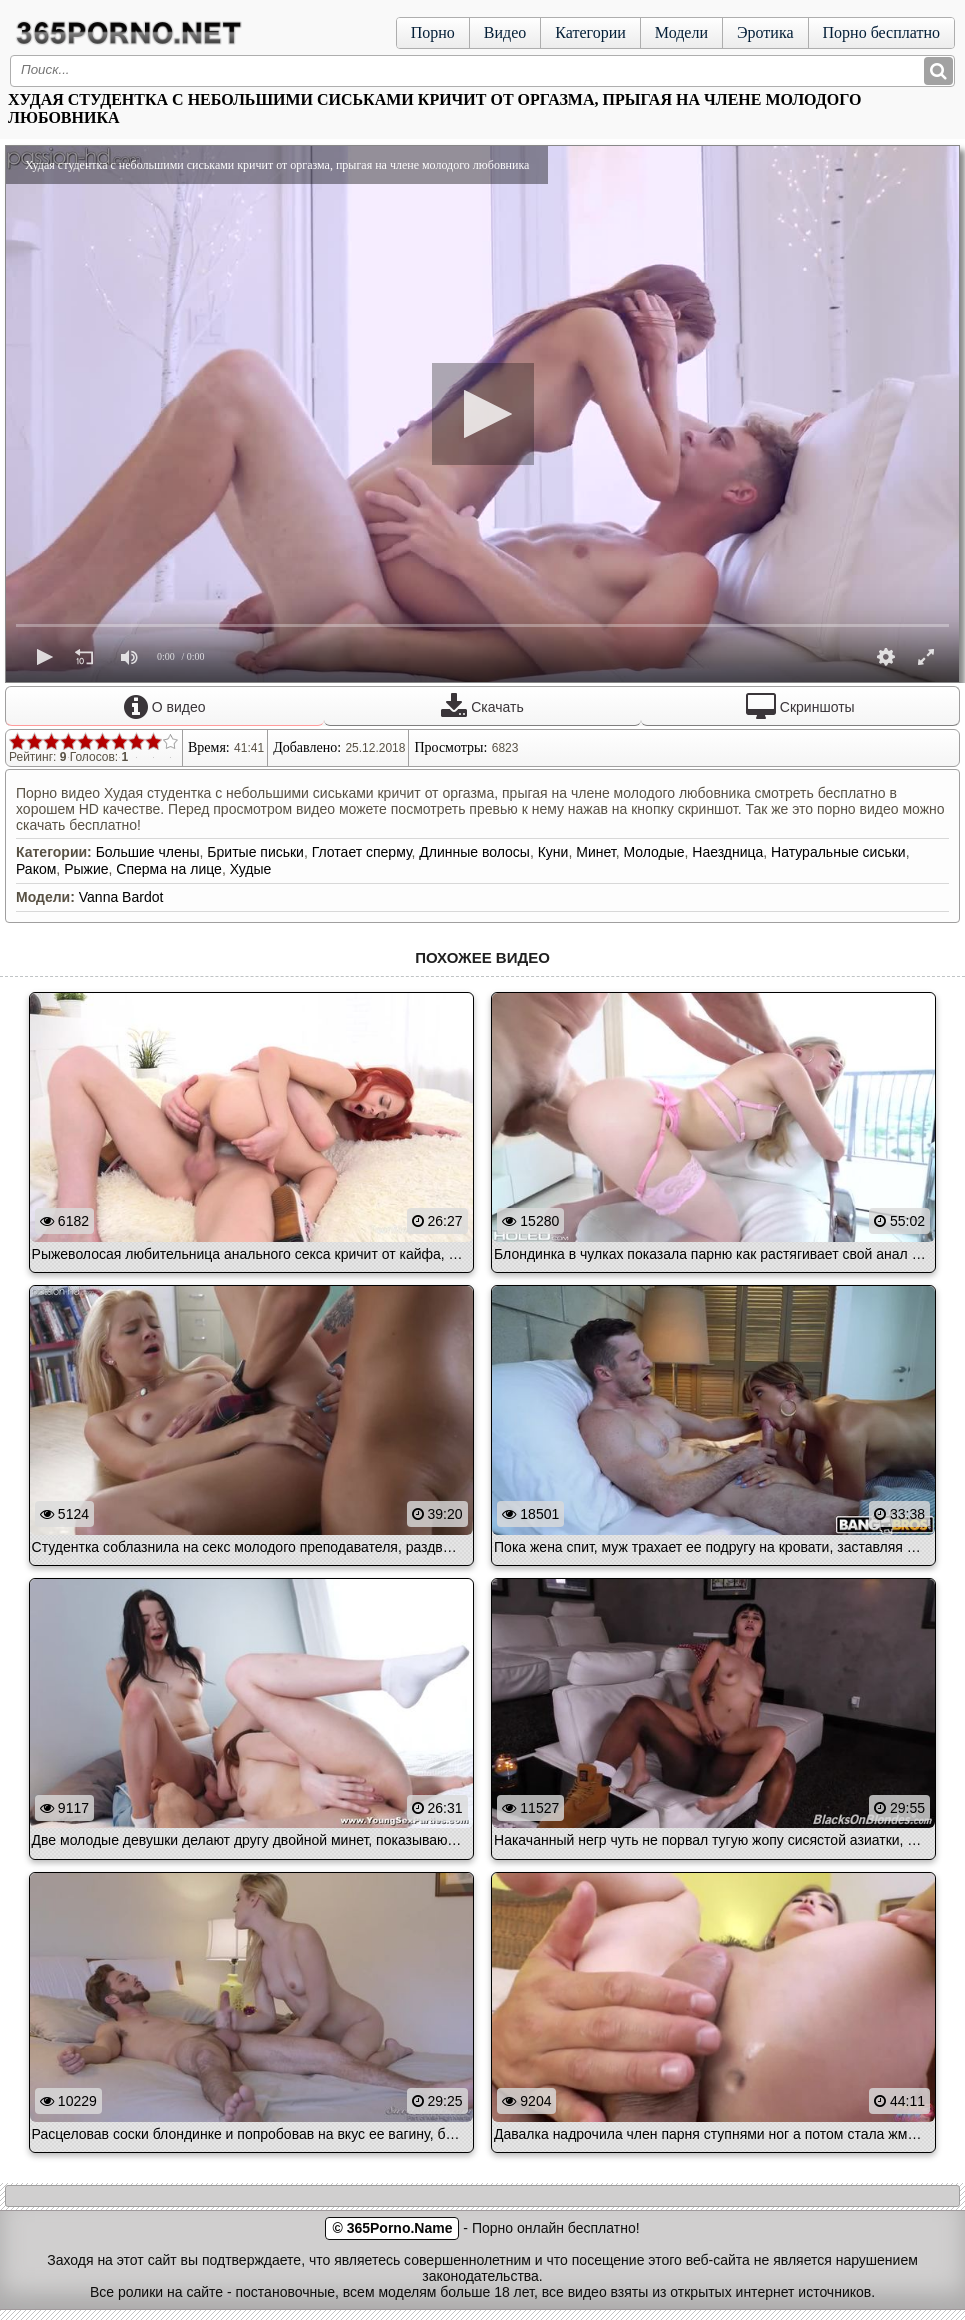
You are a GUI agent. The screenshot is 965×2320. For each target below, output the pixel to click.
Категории (590, 32)
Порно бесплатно (881, 32)
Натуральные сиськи (838, 852)
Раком (36, 869)
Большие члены (148, 852)
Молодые (653, 852)
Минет (595, 852)
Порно (433, 32)
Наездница (727, 852)
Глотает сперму (362, 852)
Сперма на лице (169, 869)
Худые (251, 869)
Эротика (765, 32)
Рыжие (86, 869)
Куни (553, 852)
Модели (681, 32)
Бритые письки (255, 852)
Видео (505, 32)
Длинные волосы (474, 852)
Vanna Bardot (121, 897)
